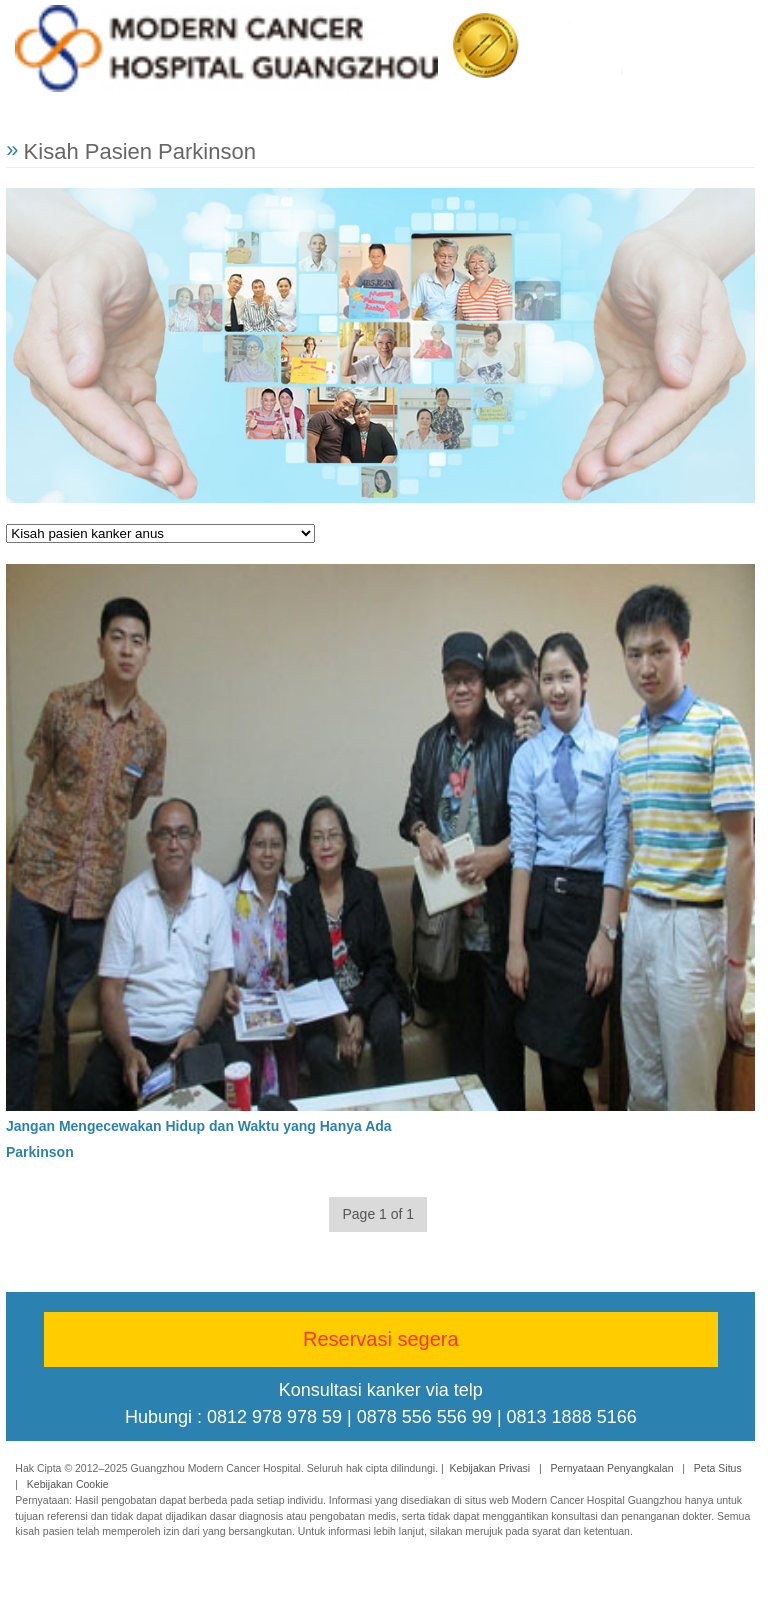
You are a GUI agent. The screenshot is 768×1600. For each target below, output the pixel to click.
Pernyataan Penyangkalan (611, 1468)
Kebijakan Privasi (490, 1468)
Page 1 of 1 (378, 1214)
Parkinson (40, 1151)
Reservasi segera (381, 1339)
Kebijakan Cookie (68, 1484)
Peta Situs (718, 1468)
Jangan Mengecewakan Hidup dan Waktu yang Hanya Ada (199, 1125)
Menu (729, 38)
